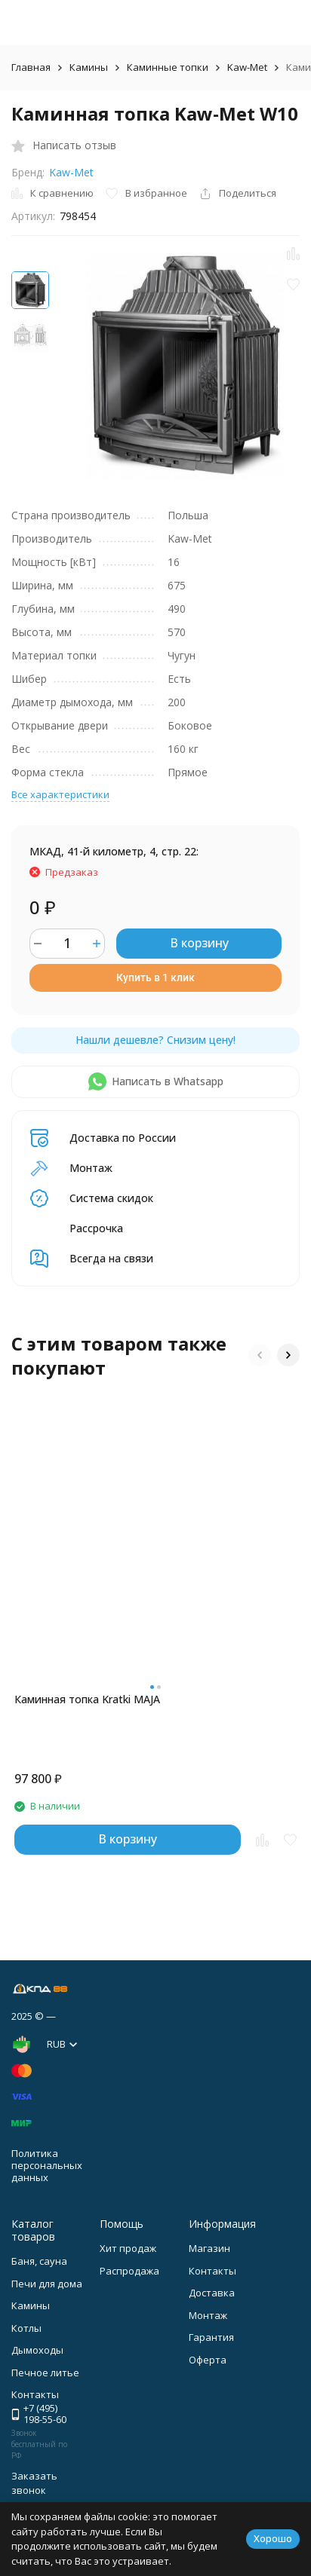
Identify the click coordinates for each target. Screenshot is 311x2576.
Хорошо (273, 2538)
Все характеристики (60, 794)
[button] (259, 1355)
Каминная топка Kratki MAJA (87, 1699)
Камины (88, 67)
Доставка (212, 2292)
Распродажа (129, 2271)
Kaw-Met (247, 67)
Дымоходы (37, 2350)
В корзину (199, 943)
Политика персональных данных (46, 2164)
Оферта (207, 2359)
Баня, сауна (39, 2261)
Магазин (209, 2248)
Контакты (212, 2271)
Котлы (26, 2328)
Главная (31, 67)
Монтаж (208, 2315)
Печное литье (45, 2372)
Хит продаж (128, 2248)
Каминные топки (167, 67)
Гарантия (211, 2337)
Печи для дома (46, 2283)
